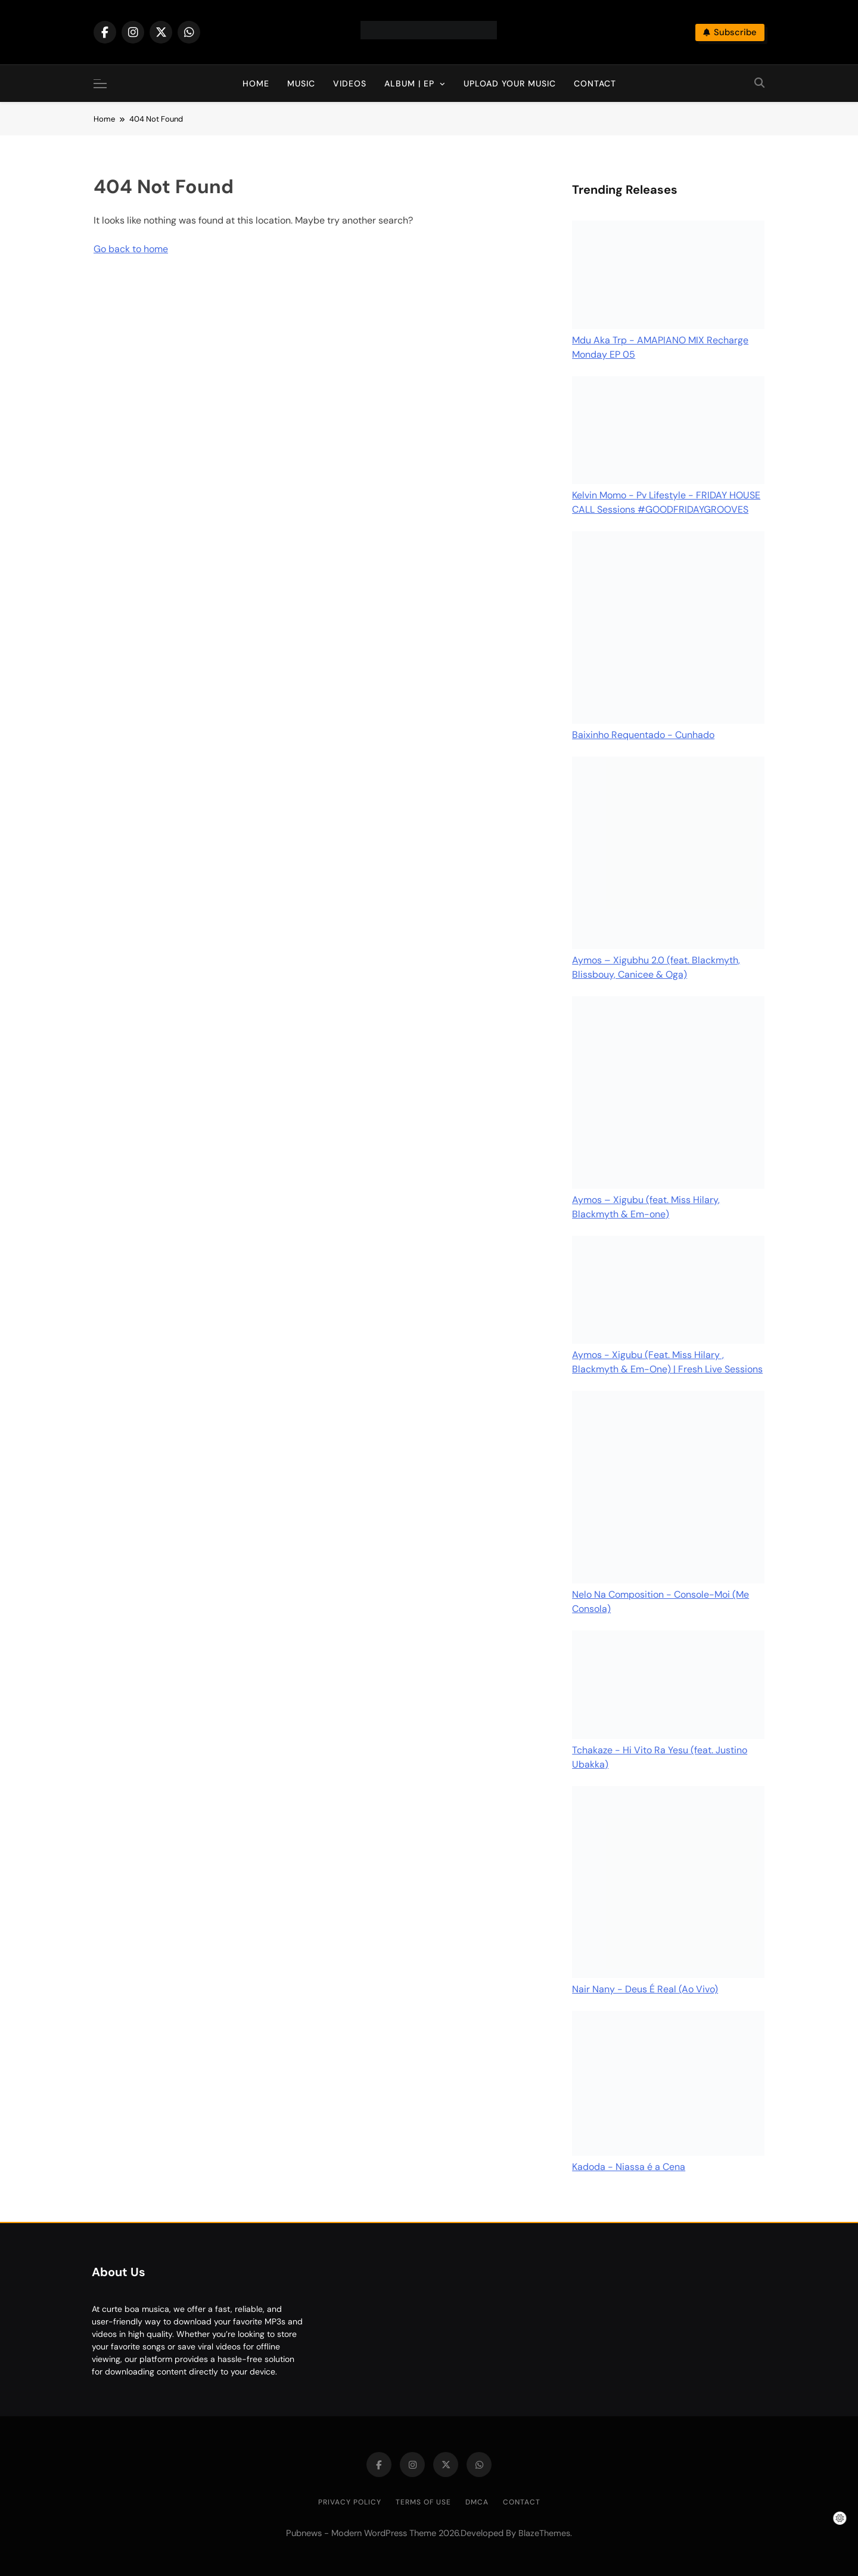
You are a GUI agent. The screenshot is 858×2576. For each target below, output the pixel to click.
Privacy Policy (349, 2502)
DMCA (477, 2502)
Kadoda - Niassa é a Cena (628, 2166)
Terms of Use (423, 2502)
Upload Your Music (510, 83)
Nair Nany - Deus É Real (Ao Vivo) (645, 1989)
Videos (349, 83)
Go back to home (131, 249)
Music (301, 83)
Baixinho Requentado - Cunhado (643, 735)
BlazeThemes (544, 2533)
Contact (595, 83)
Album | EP (409, 83)
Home (256, 83)
